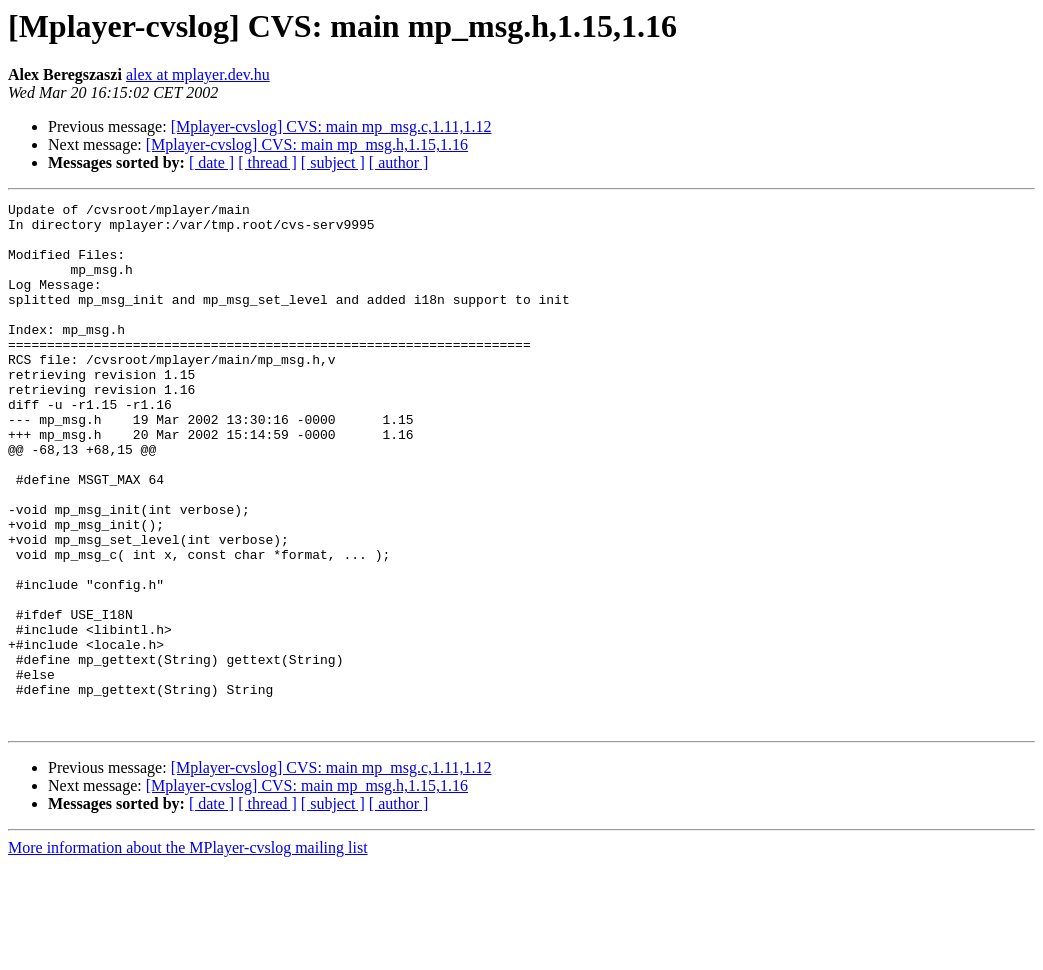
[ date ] (211, 162)
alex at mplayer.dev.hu (198, 74)
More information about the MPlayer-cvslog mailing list (188, 952)
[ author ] (399, 162)
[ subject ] (333, 162)
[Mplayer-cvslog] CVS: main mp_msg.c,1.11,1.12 (331, 126)
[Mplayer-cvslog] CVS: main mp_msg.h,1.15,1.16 (307, 144)
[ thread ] (267, 162)
